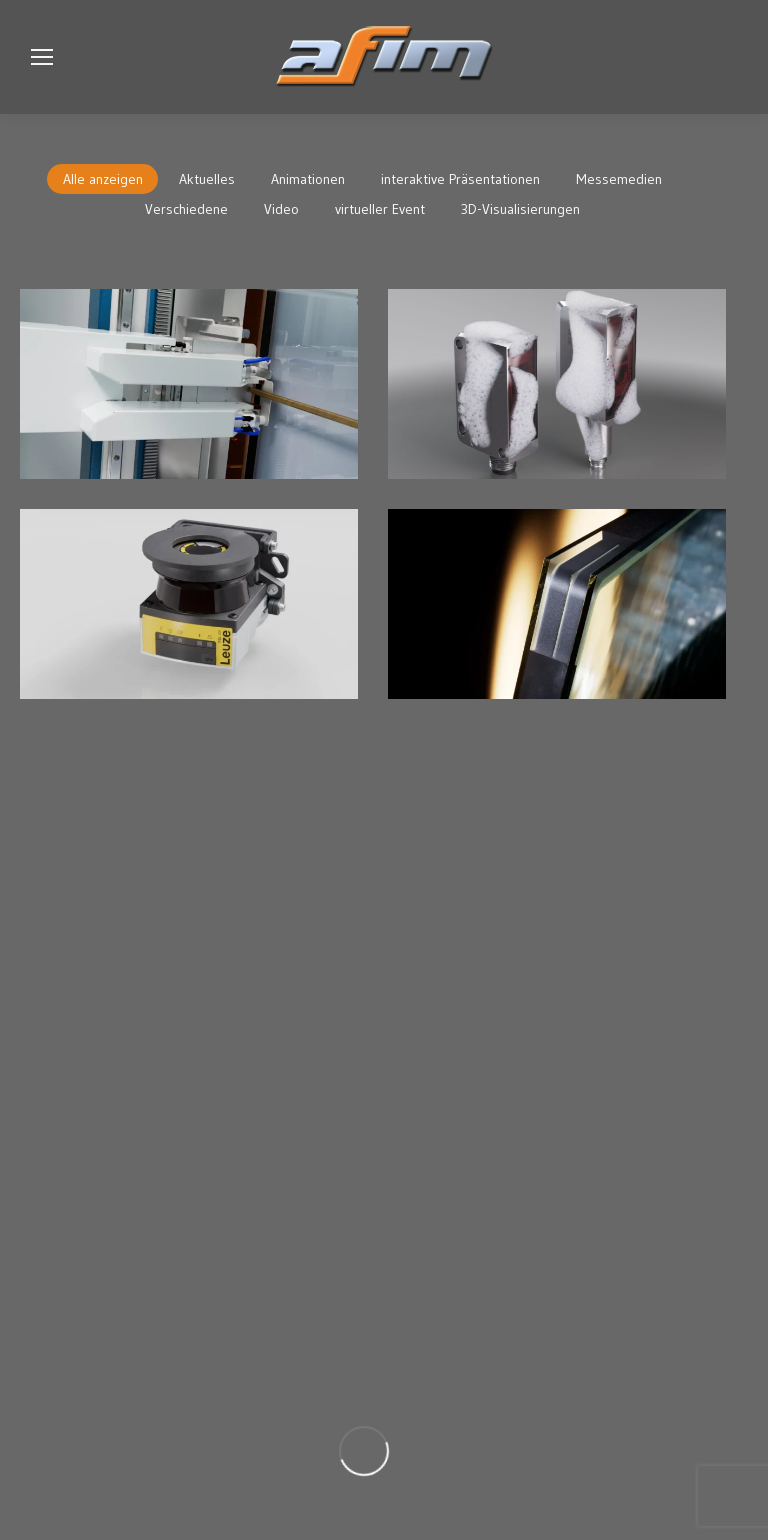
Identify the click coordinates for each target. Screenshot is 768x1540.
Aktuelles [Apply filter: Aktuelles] (207, 179)
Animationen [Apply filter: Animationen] (308, 179)
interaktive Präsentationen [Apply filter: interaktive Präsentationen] (460, 179)
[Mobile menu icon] (42, 57)
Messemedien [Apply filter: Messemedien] (619, 179)
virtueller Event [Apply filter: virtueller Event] (380, 209)
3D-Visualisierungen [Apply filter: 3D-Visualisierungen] (520, 209)
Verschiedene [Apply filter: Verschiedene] (186, 209)
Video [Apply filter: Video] (281, 209)
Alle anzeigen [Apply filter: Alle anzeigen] (103, 179)
